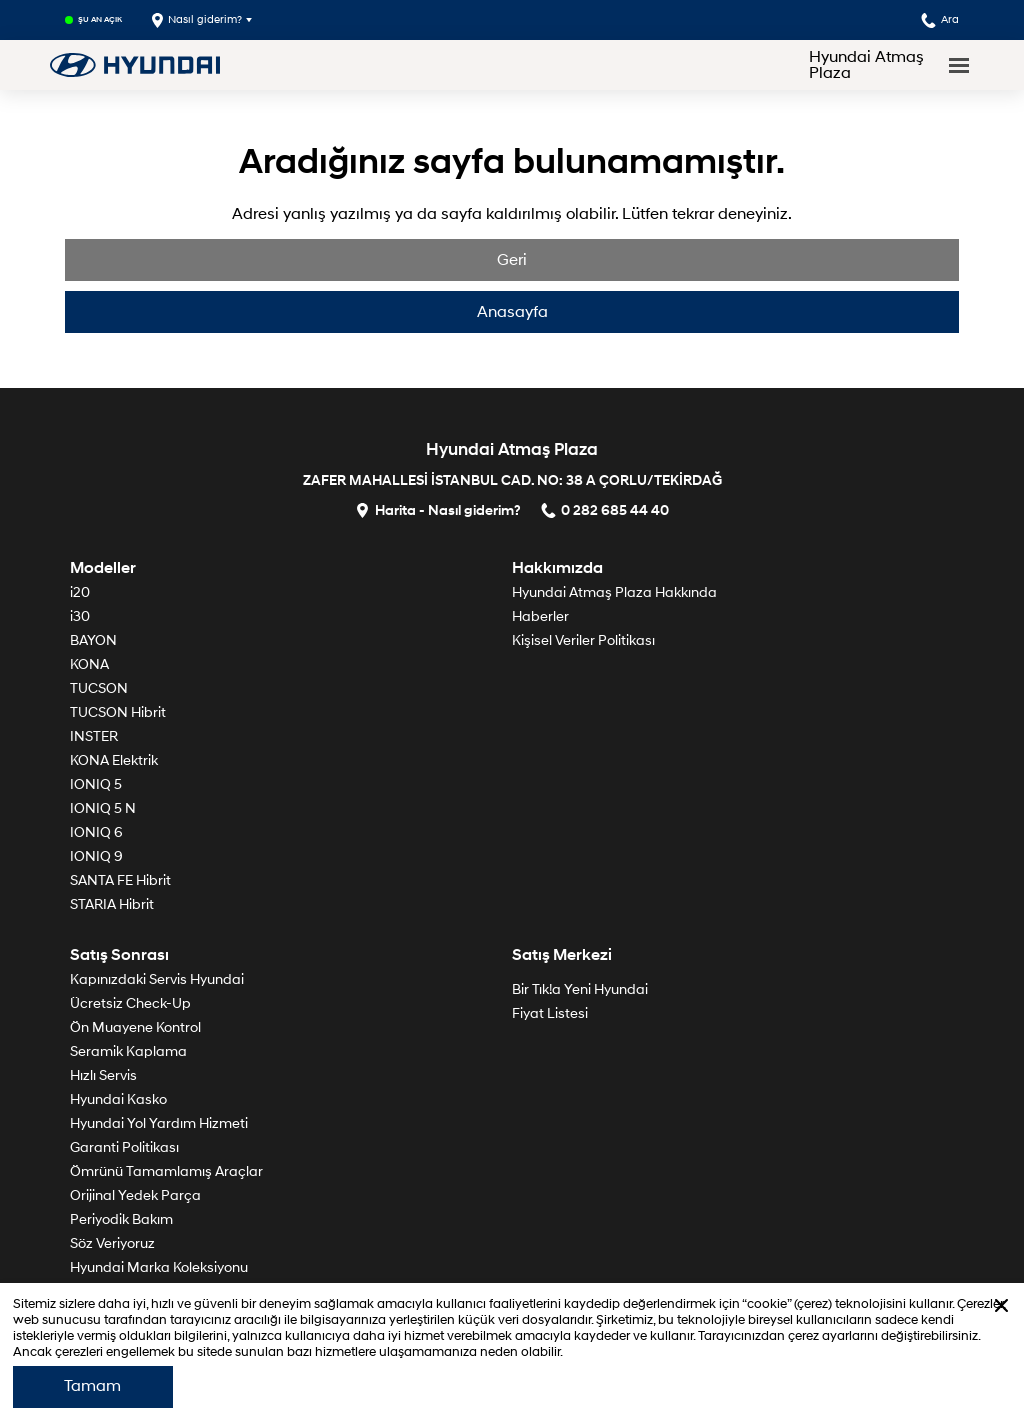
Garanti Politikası (124, 1147)
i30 (80, 616)
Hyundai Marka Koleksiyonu (159, 1267)
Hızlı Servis (103, 1075)
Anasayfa (512, 312)
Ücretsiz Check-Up (130, 1003)
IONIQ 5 (96, 784)
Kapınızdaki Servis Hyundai (157, 979)
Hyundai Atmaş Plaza (866, 65)
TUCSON (99, 688)
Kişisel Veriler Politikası (583, 640)
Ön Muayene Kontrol (135, 1027)
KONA (89, 664)
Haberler (540, 616)
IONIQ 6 (96, 832)
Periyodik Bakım (121, 1219)
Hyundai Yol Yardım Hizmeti (159, 1123)
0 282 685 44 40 (605, 509)
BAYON (93, 640)
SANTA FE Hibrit (120, 880)
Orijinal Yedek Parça (135, 1195)
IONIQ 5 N (103, 808)
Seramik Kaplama (128, 1051)
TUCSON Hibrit (118, 712)
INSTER (94, 736)
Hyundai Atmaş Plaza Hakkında (614, 592)
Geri (512, 260)
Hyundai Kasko (118, 1099)
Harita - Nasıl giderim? (438, 509)
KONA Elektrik (114, 760)
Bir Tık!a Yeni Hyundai (580, 989)
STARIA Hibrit (112, 904)
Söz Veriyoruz (112, 1243)
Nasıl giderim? (197, 20)
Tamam (92, 1386)
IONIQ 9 (96, 856)
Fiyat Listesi (550, 1013)
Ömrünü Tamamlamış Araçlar (166, 1171)
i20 (80, 592)
